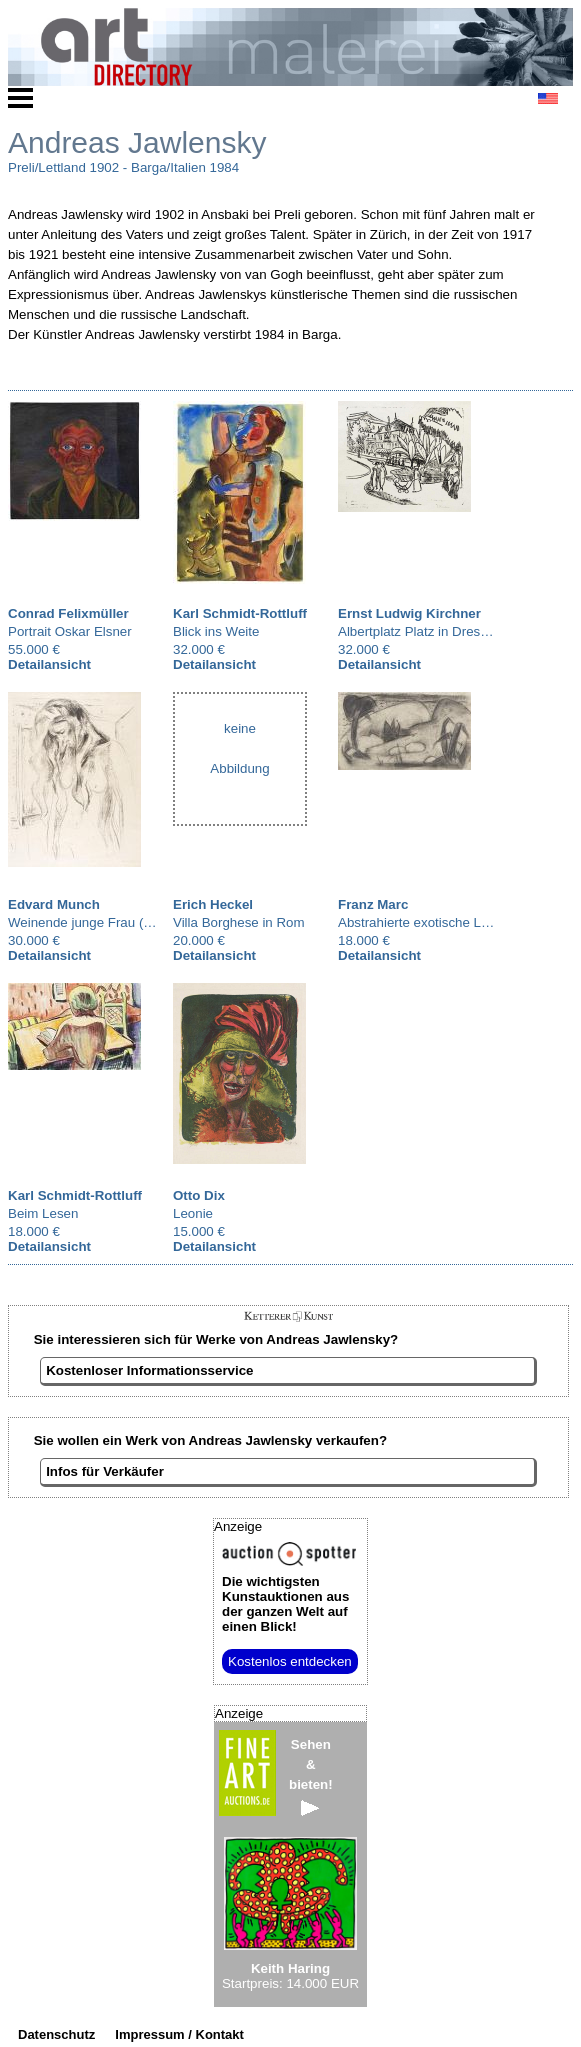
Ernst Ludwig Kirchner (409, 613)
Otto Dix (199, 1195)
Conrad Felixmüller (68, 613)
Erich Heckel (213, 904)
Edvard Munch (54, 904)
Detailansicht (49, 664)
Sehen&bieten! (311, 1776)
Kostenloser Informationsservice (149, 1370)
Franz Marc (373, 904)
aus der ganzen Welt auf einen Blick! (285, 1604)
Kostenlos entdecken (290, 1661)
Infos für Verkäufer (105, 1471)
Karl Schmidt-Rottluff (240, 613)
